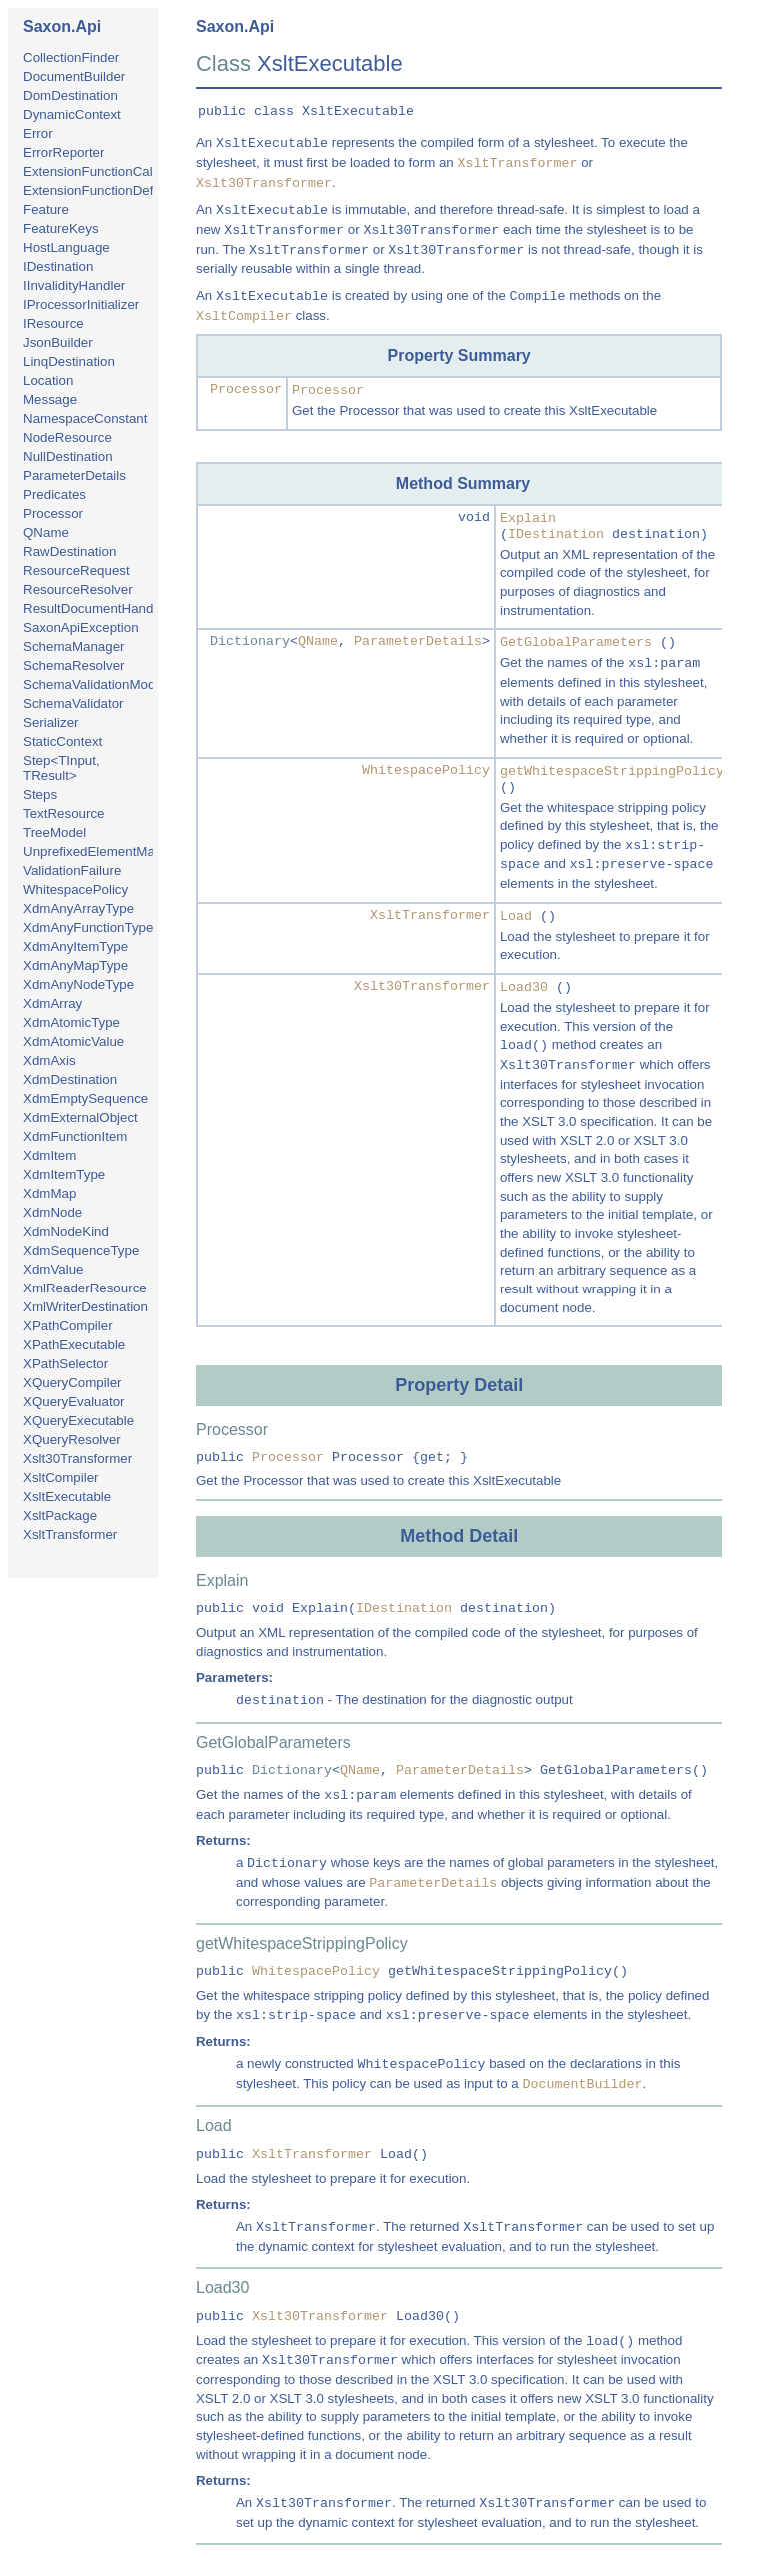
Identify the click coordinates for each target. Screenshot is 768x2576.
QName (46, 532)
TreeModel (54, 832)
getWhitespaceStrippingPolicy (612, 771)
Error (38, 133)
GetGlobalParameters (576, 642)
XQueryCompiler (72, 1382)
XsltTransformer (70, 1534)
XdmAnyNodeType (78, 984)
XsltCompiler (61, 1477)
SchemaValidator (73, 703)
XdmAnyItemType (75, 946)
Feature (46, 209)
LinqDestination (69, 361)
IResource (53, 323)
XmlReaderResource (85, 1288)
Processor (53, 513)
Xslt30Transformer (77, 1458)
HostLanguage (66, 247)
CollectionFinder (71, 57)
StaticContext (62, 741)
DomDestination (70, 95)
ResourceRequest (76, 570)
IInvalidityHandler (74, 285)
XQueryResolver (72, 1439)
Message (50, 399)
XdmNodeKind (66, 1231)
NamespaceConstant (85, 418)
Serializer (51, 722)
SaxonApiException (81, 627)
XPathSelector (65, 1363)
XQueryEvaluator (74, 1401)
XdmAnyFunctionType (88, 927)
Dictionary (250, 641)
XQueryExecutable (78, 1420)
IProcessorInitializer (81, 304)
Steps (40, 794)
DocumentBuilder (74, 76)
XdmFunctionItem (75, 1136)
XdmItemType (64, 1174)
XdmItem (49, 1155)
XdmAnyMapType (75, 965)
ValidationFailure (72, 870)
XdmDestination (70, 1079)
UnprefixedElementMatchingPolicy (124, 851)
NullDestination (68, 456)
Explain (528, 518)
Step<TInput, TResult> (61, 768)
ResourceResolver (78, 589)
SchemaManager (74, 646)
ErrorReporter (63, 152)
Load (516, 916)
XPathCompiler (68, 1325)
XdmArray (52, 1003)
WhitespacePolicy (75, 889)
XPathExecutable (74, 1344)
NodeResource (67, 437)
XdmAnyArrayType (78, 908)
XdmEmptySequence (85, 1098)
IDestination (58, 266)
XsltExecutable (67, 1496)
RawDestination (69, 551)
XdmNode (52, 1212)
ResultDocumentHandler (95, 608)
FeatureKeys (61, 228)
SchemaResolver (73, 665)
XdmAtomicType (71, 1022)
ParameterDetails (74, 475)
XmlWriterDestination (85, 1306)
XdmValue (53, 1269)
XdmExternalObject (80, 1117)
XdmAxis (49, 1060)
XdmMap (49, 1193)
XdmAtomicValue (73, 1041)
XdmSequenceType (81, 1250)
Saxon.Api (62, 26)
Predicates (54, 494)
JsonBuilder (58, 342)
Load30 (524, 987)
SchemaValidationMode (93, 684)
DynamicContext (72, 114)
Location (48, 380)
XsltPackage (60, 1515)
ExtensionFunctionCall (89, 171)
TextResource (64, 813)
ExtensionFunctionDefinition (105, 190)
